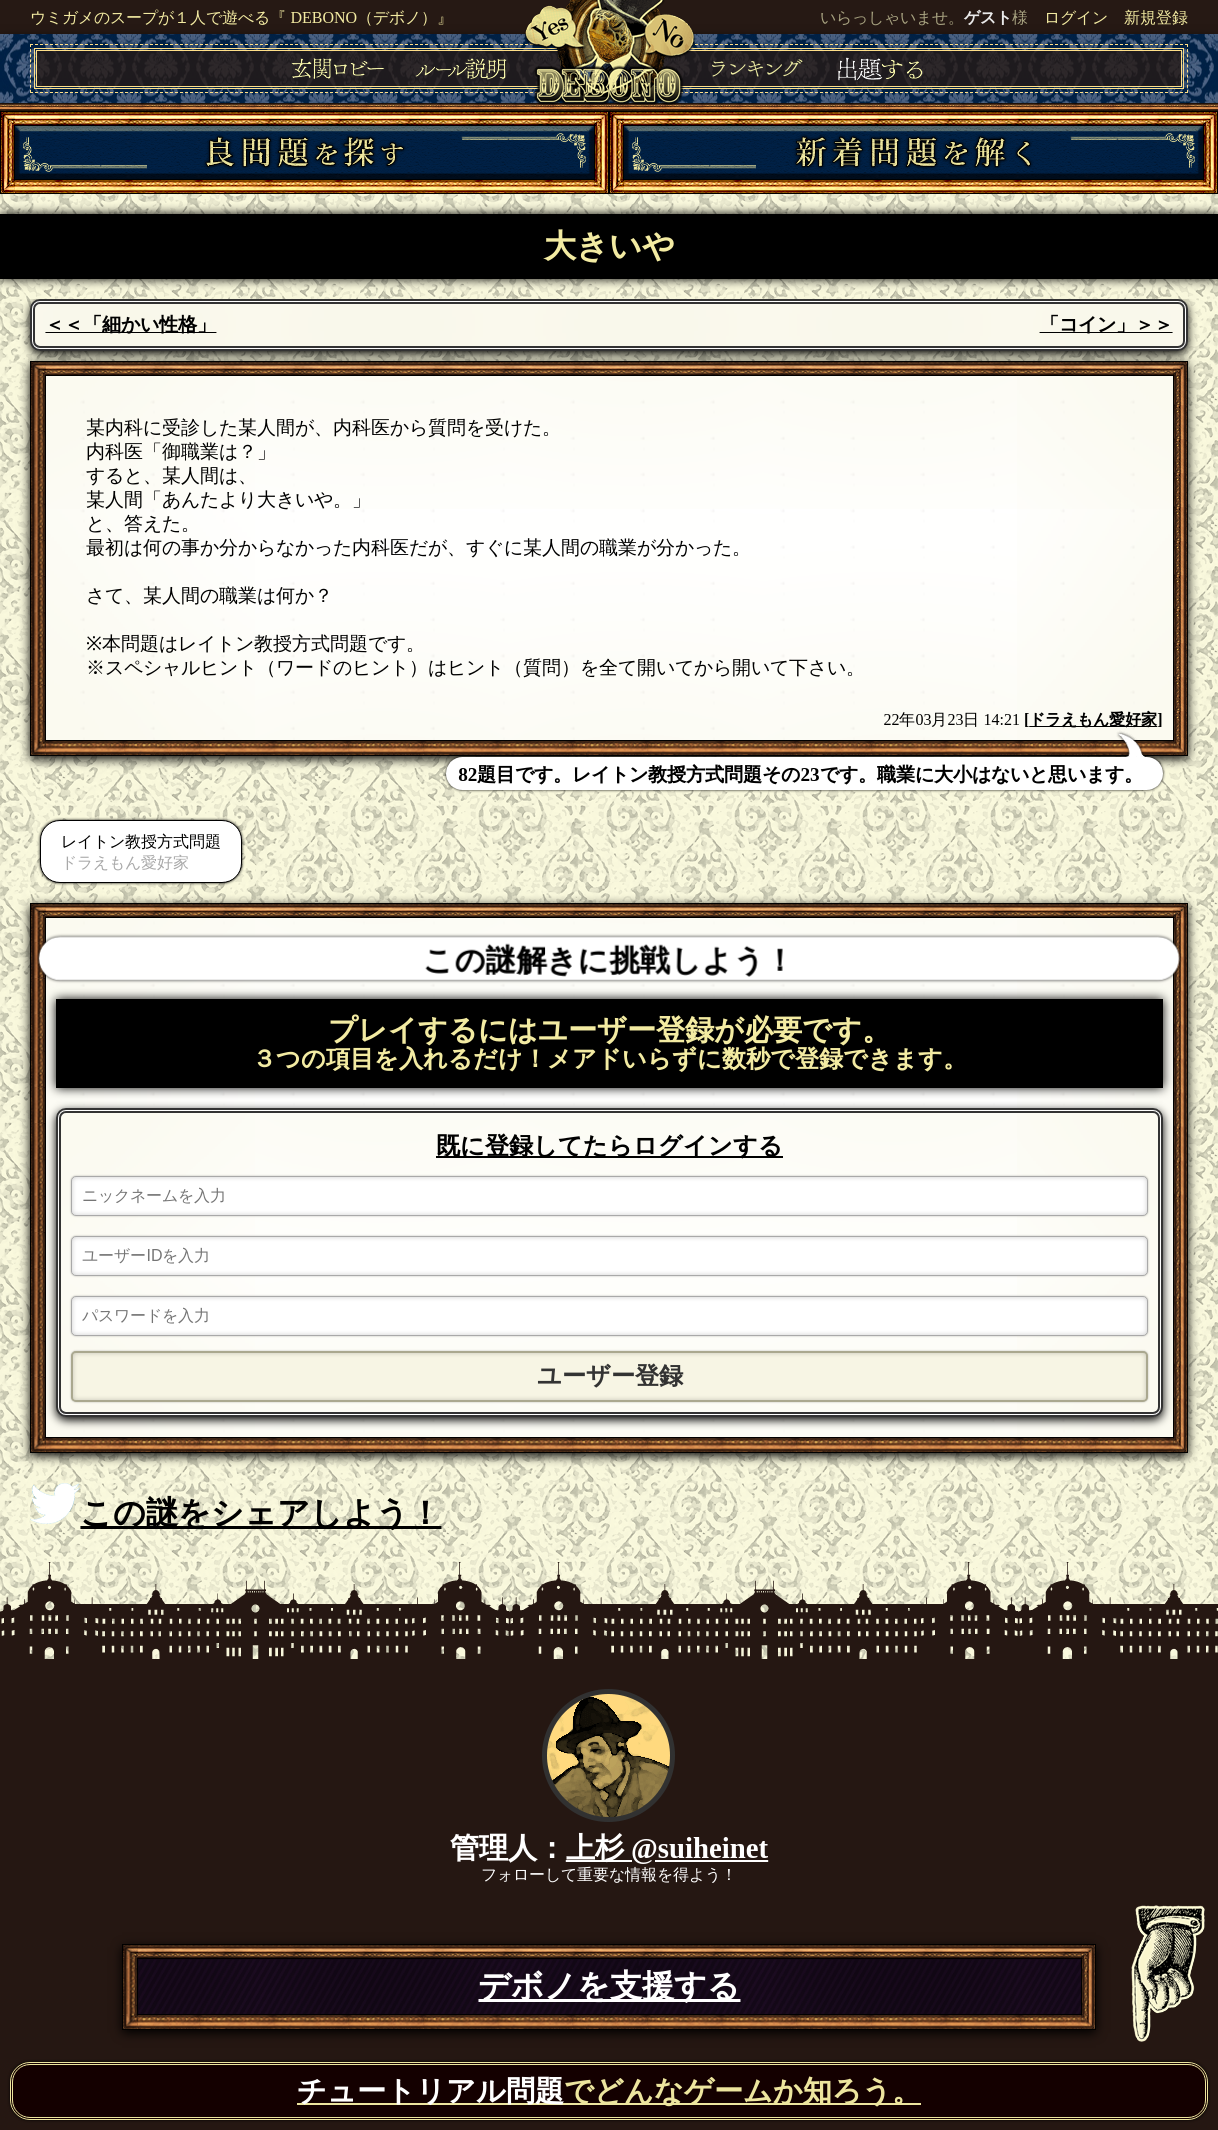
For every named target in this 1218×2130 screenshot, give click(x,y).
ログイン (1076, 17)
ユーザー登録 (610, 1376)
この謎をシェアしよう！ (235, 1507)
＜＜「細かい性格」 (130, 324)
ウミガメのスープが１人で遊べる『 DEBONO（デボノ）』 (241, 17)
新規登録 (1156, 17)
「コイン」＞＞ (1106, 324)
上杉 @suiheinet (667, 1848)
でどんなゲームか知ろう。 (609, 2091)
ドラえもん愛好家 (1093, 719)
